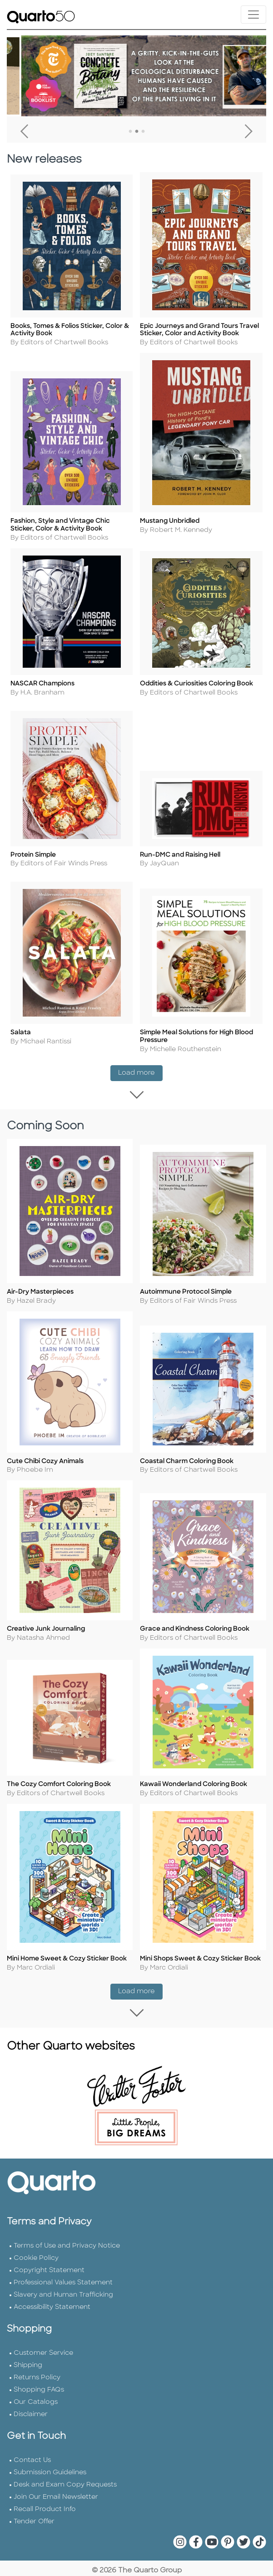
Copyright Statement (49, 2295)
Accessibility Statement (52, 2332)
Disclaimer (31, 2439)
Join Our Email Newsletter (56, 2522)
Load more (140, 1069)
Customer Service (43, 2378)
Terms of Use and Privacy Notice (67, 2271)
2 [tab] (137, 132)
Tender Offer (34, 2546)
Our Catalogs (36, 2427)
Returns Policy (37, 2402)
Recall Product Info (45, 2534)
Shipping (28, 2390)
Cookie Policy (36, 2283)
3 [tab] (143, 132)
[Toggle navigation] (253, 14)
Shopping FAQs (39, 2415)
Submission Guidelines (50, 2497)
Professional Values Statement (63, 2307)
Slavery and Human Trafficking (63, 2320)
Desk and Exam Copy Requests (65, 2510)
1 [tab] (130, 132)
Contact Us (32, 2485)
